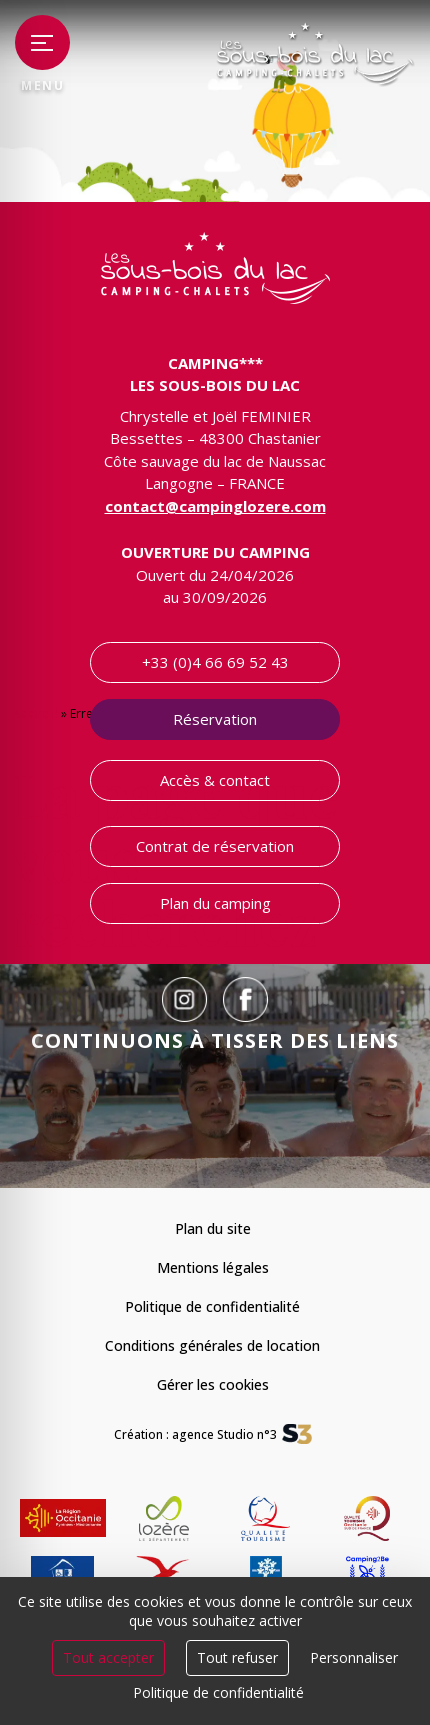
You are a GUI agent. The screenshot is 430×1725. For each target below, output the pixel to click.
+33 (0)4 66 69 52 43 (215, 662)
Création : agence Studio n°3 (195, 1434)
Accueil (35, 713)
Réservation (215, 719)
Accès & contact (215, 780)
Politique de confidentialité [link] (218, 1692)
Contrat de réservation (215, 846)
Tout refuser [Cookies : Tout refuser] (237, 1657)
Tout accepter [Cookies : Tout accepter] (108, 1657)
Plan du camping (215, 903)
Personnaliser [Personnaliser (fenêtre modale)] (354, 1657)
